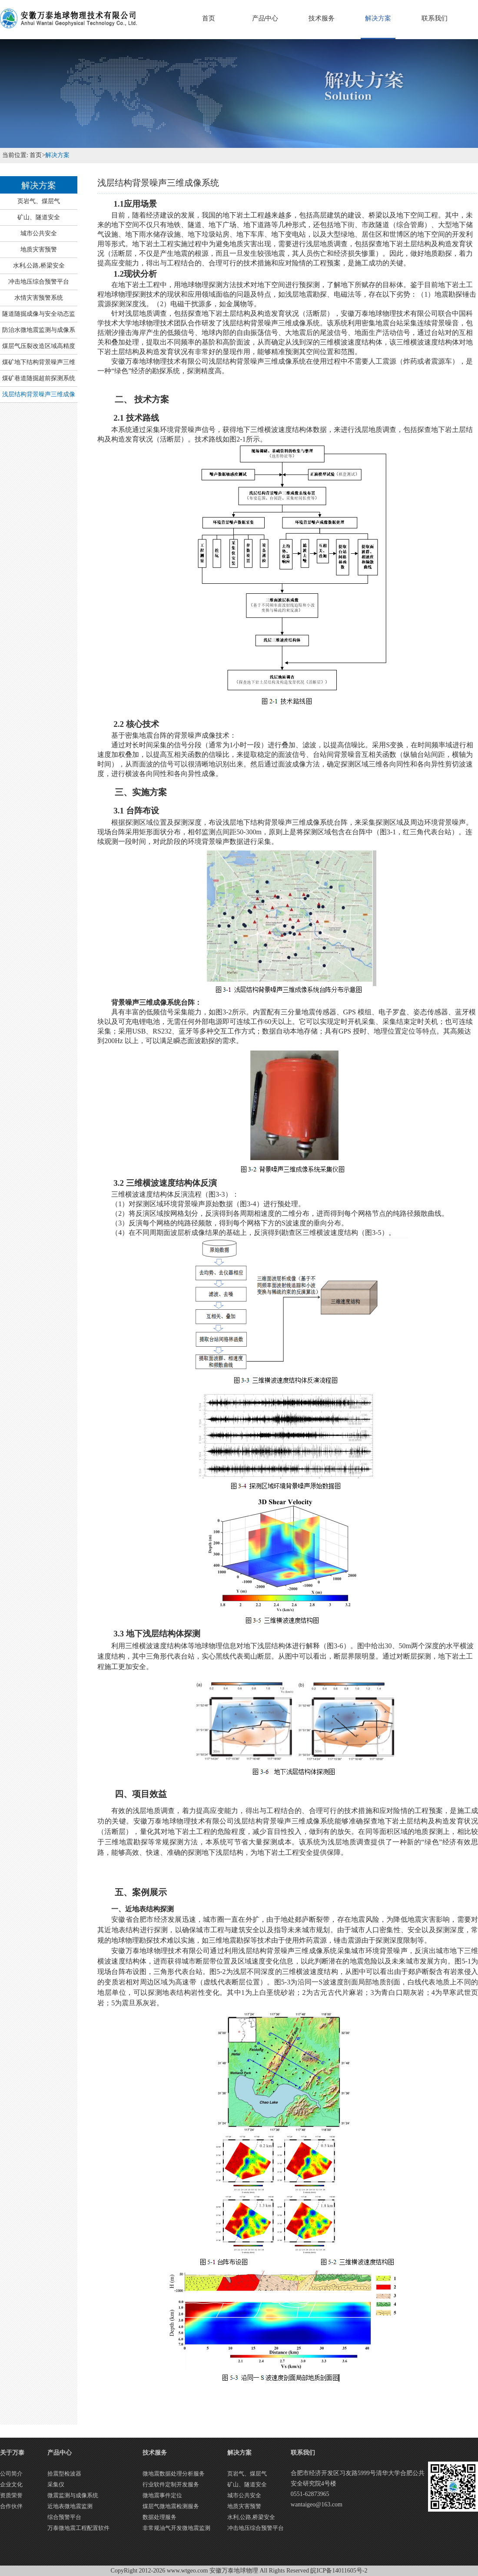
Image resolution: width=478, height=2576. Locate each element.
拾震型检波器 (64, 2473)
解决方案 (378, 18)
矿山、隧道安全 (38, 217)
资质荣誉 (11, 2495)
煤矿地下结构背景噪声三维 (38, 362)
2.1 (136, 417)
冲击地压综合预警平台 (38, 281)
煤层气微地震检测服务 (171, 2506)
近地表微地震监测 (70, 2506)
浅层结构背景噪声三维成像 (38, 394)
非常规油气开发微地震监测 (176, 2528)
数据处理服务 (159, 2517)
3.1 (136, 810)
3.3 (156, 1633)
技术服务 (322, 18)
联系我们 (435, 18)
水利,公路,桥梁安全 (39, 265)
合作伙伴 (11, 2506)
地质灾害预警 (38, 249)
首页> (36, 155)
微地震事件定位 (162, 2495)
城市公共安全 (38, 233)
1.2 (135, 273)
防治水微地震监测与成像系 (38, 330)
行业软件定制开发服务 (171, 2484)
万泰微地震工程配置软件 (78, 2528)
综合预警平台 (64, 2517)
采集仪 (55, 2484)
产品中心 (265, 18)
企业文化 (11, 2484)
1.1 (135, 203)
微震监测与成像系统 (72, 2495)
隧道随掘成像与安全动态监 (38, 314)
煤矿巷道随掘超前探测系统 (38, 378)
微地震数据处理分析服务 (174, 2473)
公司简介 (11, 2473)
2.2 (136, 724)
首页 (208, 18)
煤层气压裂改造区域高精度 (38, 346)
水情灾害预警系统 (38, 297)
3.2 (165, 1183)
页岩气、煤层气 (38, 201)
